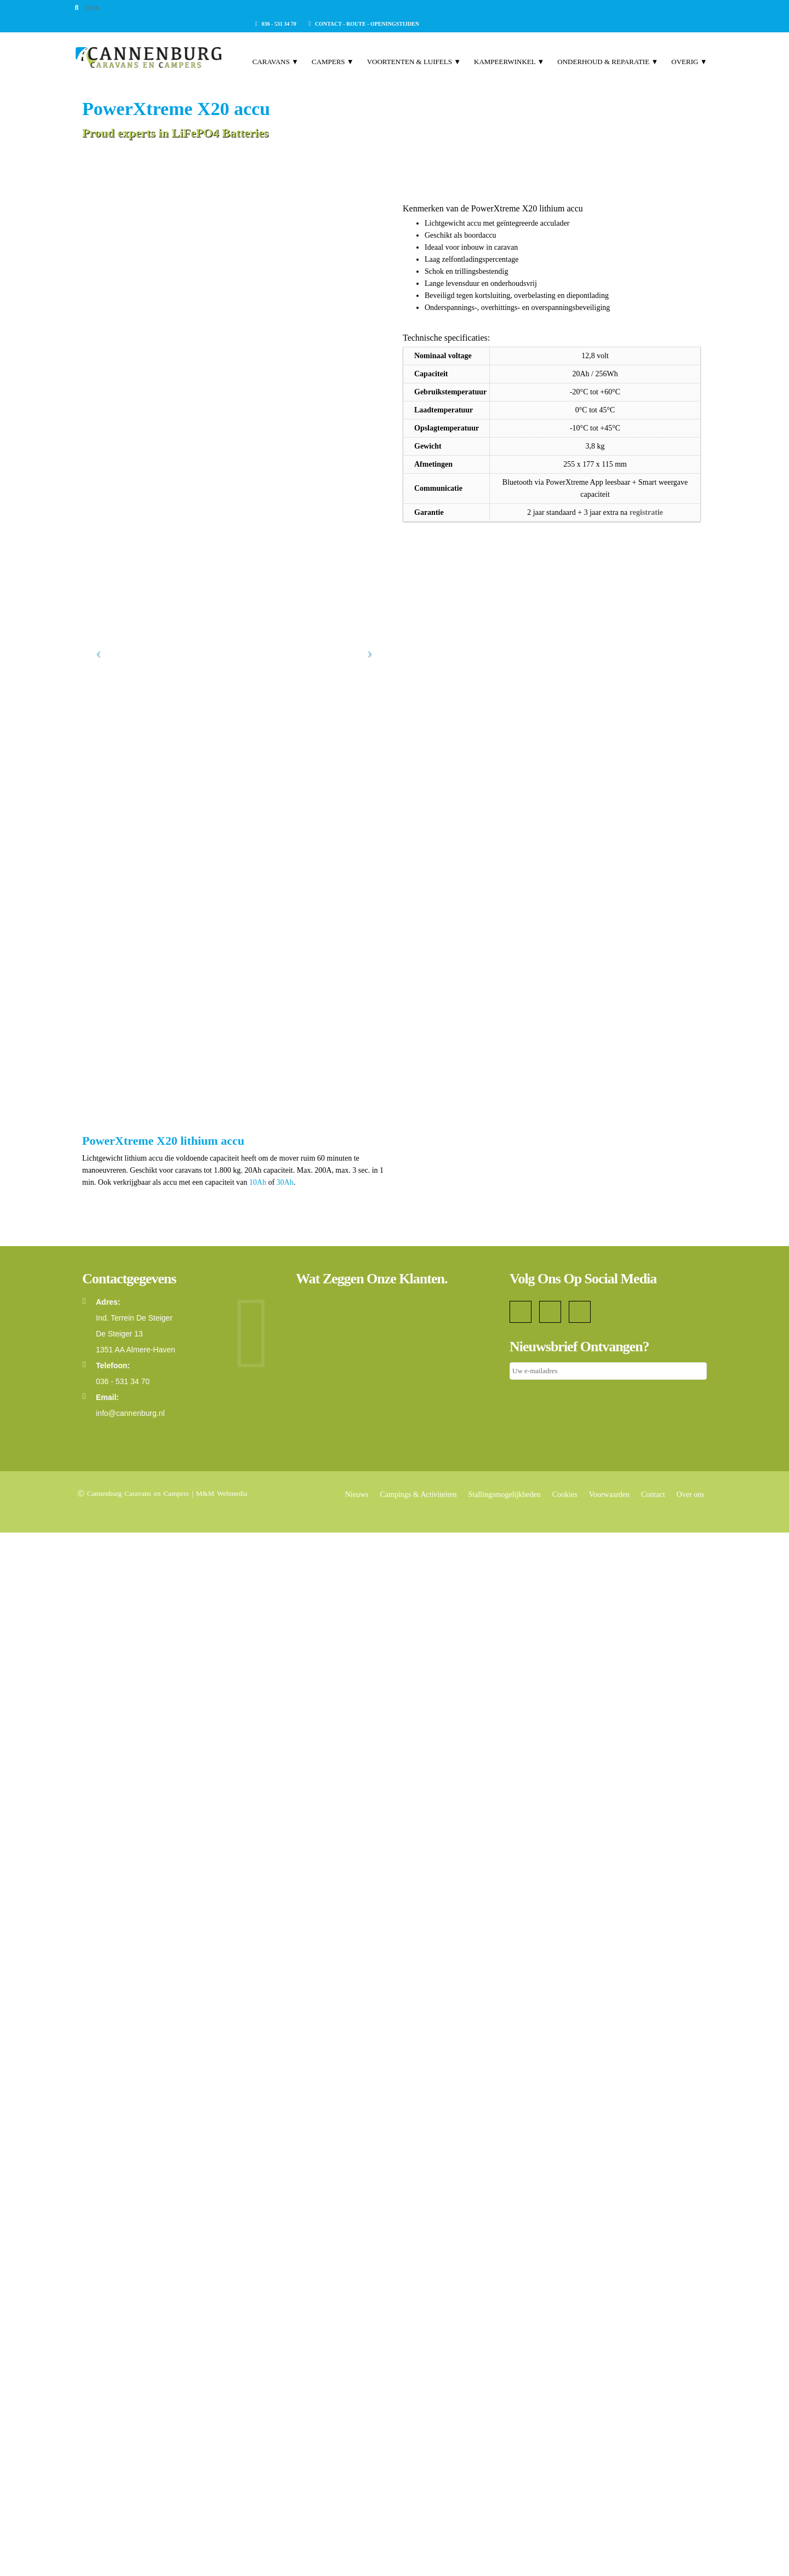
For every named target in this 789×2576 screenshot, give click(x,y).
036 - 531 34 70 (563, 8)
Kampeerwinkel (502, 93)
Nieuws (357, 2538)
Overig (682, 93)
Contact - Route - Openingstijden (651, 8)
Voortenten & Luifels (406, 93)
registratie (646, 512)
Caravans (268, 93)
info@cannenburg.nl (130, 2456)
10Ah (258, 2226)
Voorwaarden (609, 2538)
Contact (653, 2538)
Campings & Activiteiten (418, 2538)
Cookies (565, 2538)
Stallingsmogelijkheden (504, 2538)
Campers (325, 93)
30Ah (285, 2226)
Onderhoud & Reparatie (600, 93)
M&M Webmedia (222, 2537)
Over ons (691, 2538)
